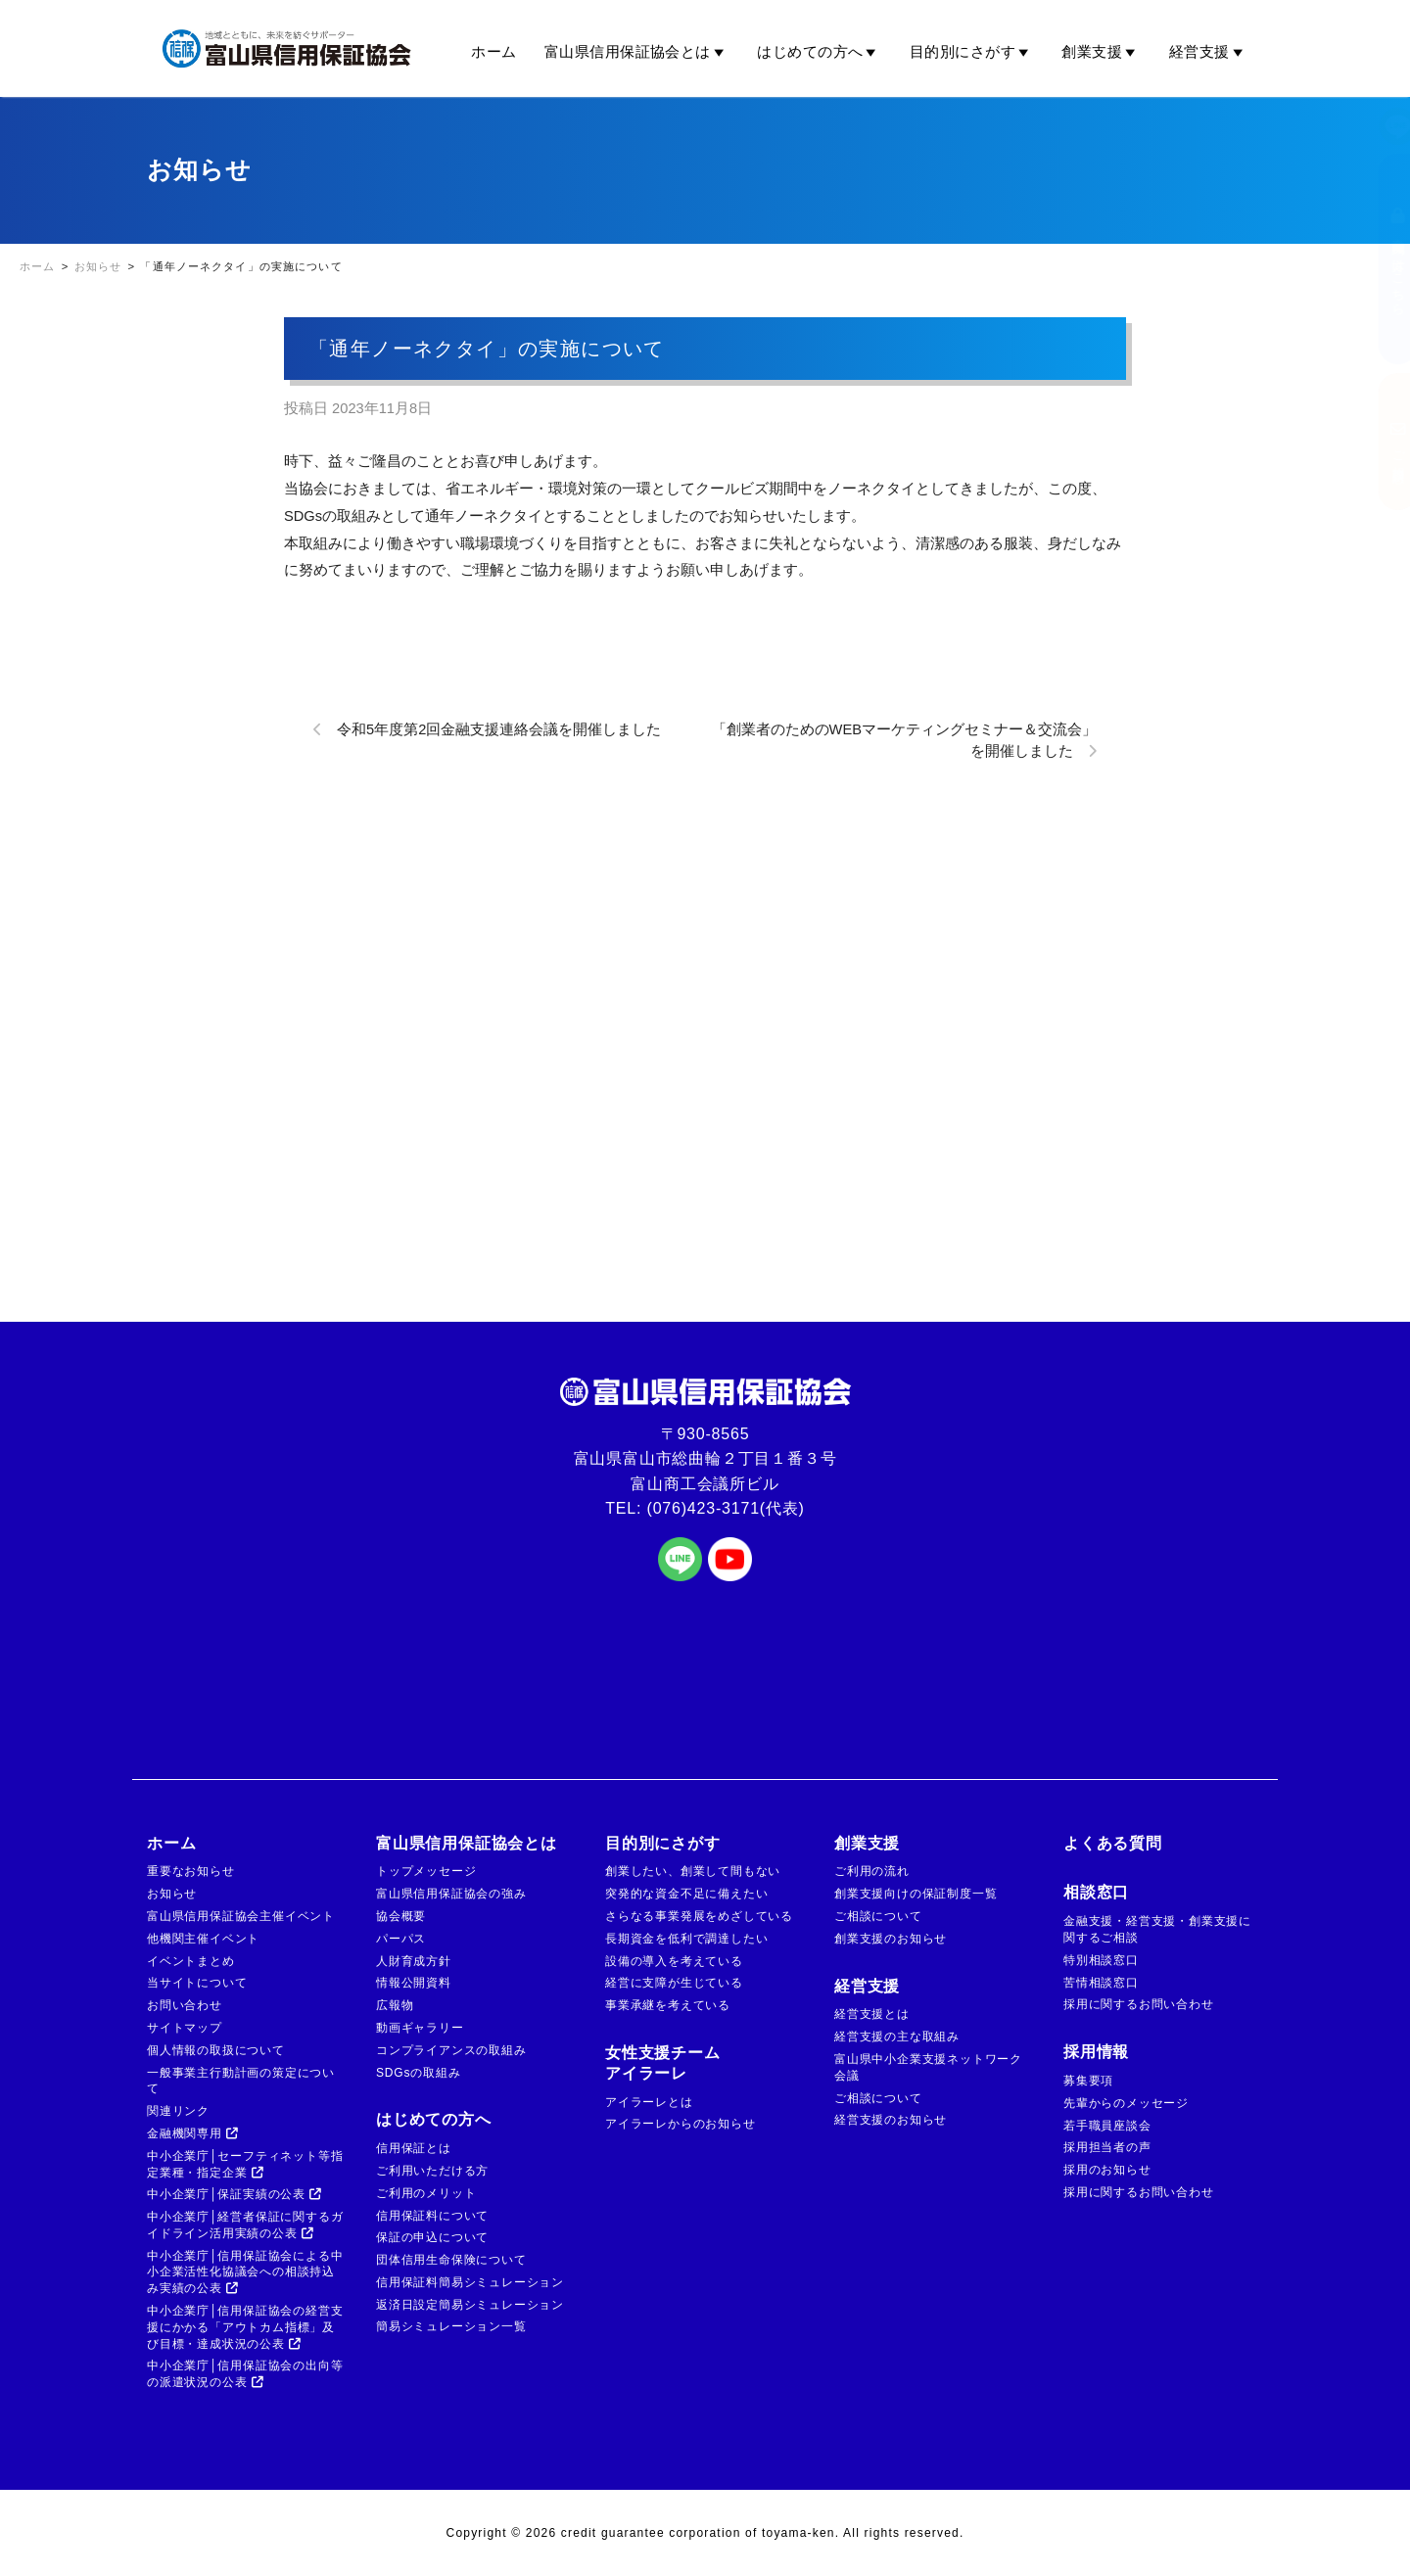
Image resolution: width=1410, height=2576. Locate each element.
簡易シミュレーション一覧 (451, 2326)
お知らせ (172, 1893)
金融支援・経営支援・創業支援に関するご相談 (1157, 1929)
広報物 (394, 2005)
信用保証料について (432, 2216)
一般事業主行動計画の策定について (241, 2081)
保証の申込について (432, 2237)
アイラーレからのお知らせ (680, 2124)
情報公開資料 (413, 1983)
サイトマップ (184, 2028)
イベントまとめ (191, 1961)
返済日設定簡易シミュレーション (470, 2305)
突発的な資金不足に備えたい (686, 1893)
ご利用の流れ (872, 1871)
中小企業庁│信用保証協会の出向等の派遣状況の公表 (245, 2374)
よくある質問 (1112, 1843)
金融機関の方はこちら (1378, 259)
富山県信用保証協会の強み (451, 1893)
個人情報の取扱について (216, 2050)
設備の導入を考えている (674, 1961)
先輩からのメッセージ (1126, 2103)
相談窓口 (1096, 1892)
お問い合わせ (184, 2005)
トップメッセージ (426, 1871)
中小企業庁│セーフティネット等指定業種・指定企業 (245, 2164)
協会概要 (401, 1916)
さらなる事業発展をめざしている (699, 1916)
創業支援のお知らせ (890, 1938)
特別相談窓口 (1101, 1960)
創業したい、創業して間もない (692, 1871)
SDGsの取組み (418, 2073)
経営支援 (1208, 51)
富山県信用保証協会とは (636, 51)
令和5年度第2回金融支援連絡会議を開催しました (499, 729)
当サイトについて (197, 1983)
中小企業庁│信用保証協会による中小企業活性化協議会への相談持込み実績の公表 (245, 2272)
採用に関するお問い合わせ (1138, 2004)
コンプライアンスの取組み (451, 2050)
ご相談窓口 (1378, 441)
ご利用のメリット (426, 2193)
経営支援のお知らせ (890, 2120)
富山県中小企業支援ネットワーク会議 (928, 2067)
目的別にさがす (972, 51)
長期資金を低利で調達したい (686, 1938)
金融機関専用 (193, 2133)
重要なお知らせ (191, 1871)
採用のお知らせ (1107, 2170)
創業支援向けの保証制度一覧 (915, 1893)
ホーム (493, 51)
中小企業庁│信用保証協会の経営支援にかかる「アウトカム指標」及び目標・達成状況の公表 (245, 2327)
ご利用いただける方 (432, 2171)
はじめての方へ (819, 51)
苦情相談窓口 (1101, 1983)
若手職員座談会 (1107, 2125)
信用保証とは (413, 2148)
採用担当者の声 (1107, 2147)
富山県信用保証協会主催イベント (241, 1916)
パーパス (401, 1938)
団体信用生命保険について (451, 2260)
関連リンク (178, 2111)
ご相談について (878, 1916)
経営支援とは (872, 2014)
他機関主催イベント (203, 1938)
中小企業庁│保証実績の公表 (234, 2194)
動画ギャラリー (420, 2028)
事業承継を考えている (667, 2005)
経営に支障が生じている (674, 1983)
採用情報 (1096, 2051)
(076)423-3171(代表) (726, 1508)
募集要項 (1088, 2080)
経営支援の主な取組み (897, 2036)
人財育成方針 (413, 1961)
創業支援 (1101, 51)
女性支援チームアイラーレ (663, 2063)
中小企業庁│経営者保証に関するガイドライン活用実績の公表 (245, 2225)
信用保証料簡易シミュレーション (470, 2282)
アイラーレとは (649, 2102)
